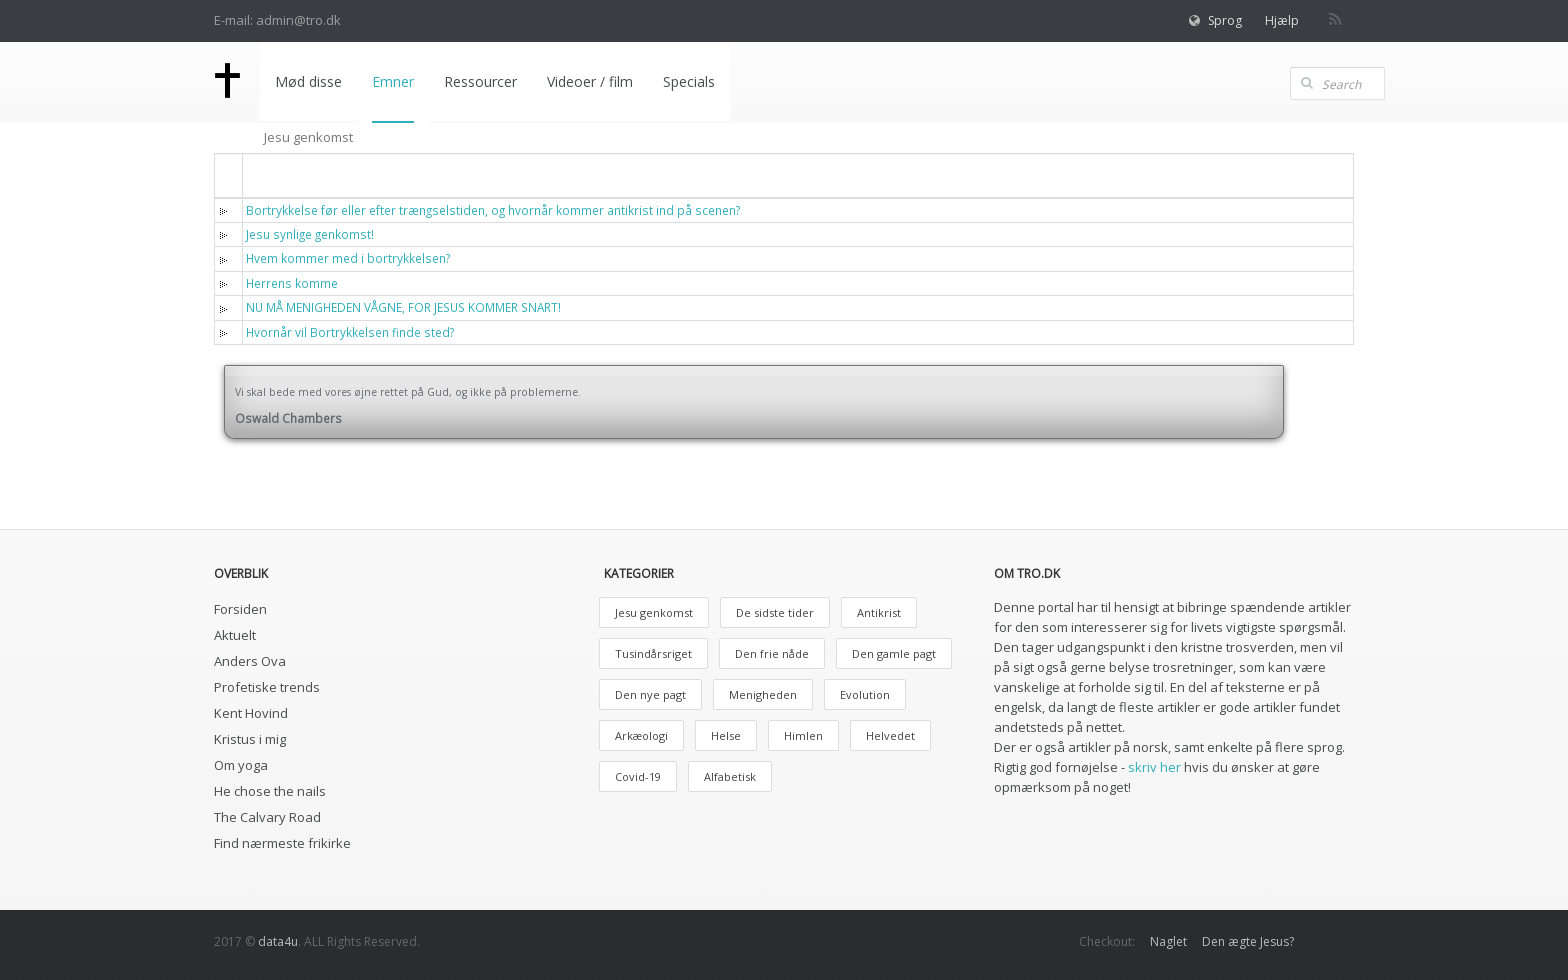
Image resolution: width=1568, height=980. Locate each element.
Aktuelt (235, 635)
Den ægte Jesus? (1248, 941)
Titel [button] (274, 174)
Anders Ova (250, 661)
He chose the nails (270, 791)
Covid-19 (638, 776)
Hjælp (1282, 20)
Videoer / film (590, 81)
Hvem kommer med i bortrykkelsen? (348, 258)
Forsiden (240, 609)
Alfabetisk (730, 776)
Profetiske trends (267, 687)
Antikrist (879, 612)
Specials (689, 81)
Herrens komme (292, 283)
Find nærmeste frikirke (282, 843)
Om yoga (241, 765)
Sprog (1225, 20)
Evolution (865, 694)
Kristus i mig (250, 739)
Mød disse (308, 81)
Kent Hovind (251, 713)
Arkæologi (641, 735)
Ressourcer (480, 81)
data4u (278, 941)
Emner (393, 81)
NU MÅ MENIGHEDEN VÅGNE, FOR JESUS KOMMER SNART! (403, 307)
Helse (726, 735)
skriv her (1154, 767)
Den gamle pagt (894, 653)
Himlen (803, 735)
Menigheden (763, 694)
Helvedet (890, 735)
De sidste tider (775, 612)
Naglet (1168, 941)
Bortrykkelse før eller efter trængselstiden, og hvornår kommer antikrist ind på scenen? (493, 210)
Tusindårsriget (653, 653)
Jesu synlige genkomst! (310, 234)
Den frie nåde (772, 653)
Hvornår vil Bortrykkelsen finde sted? (350, 332)
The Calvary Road (267, 817)
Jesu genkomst (654, 612)
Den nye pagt (650, 694)
